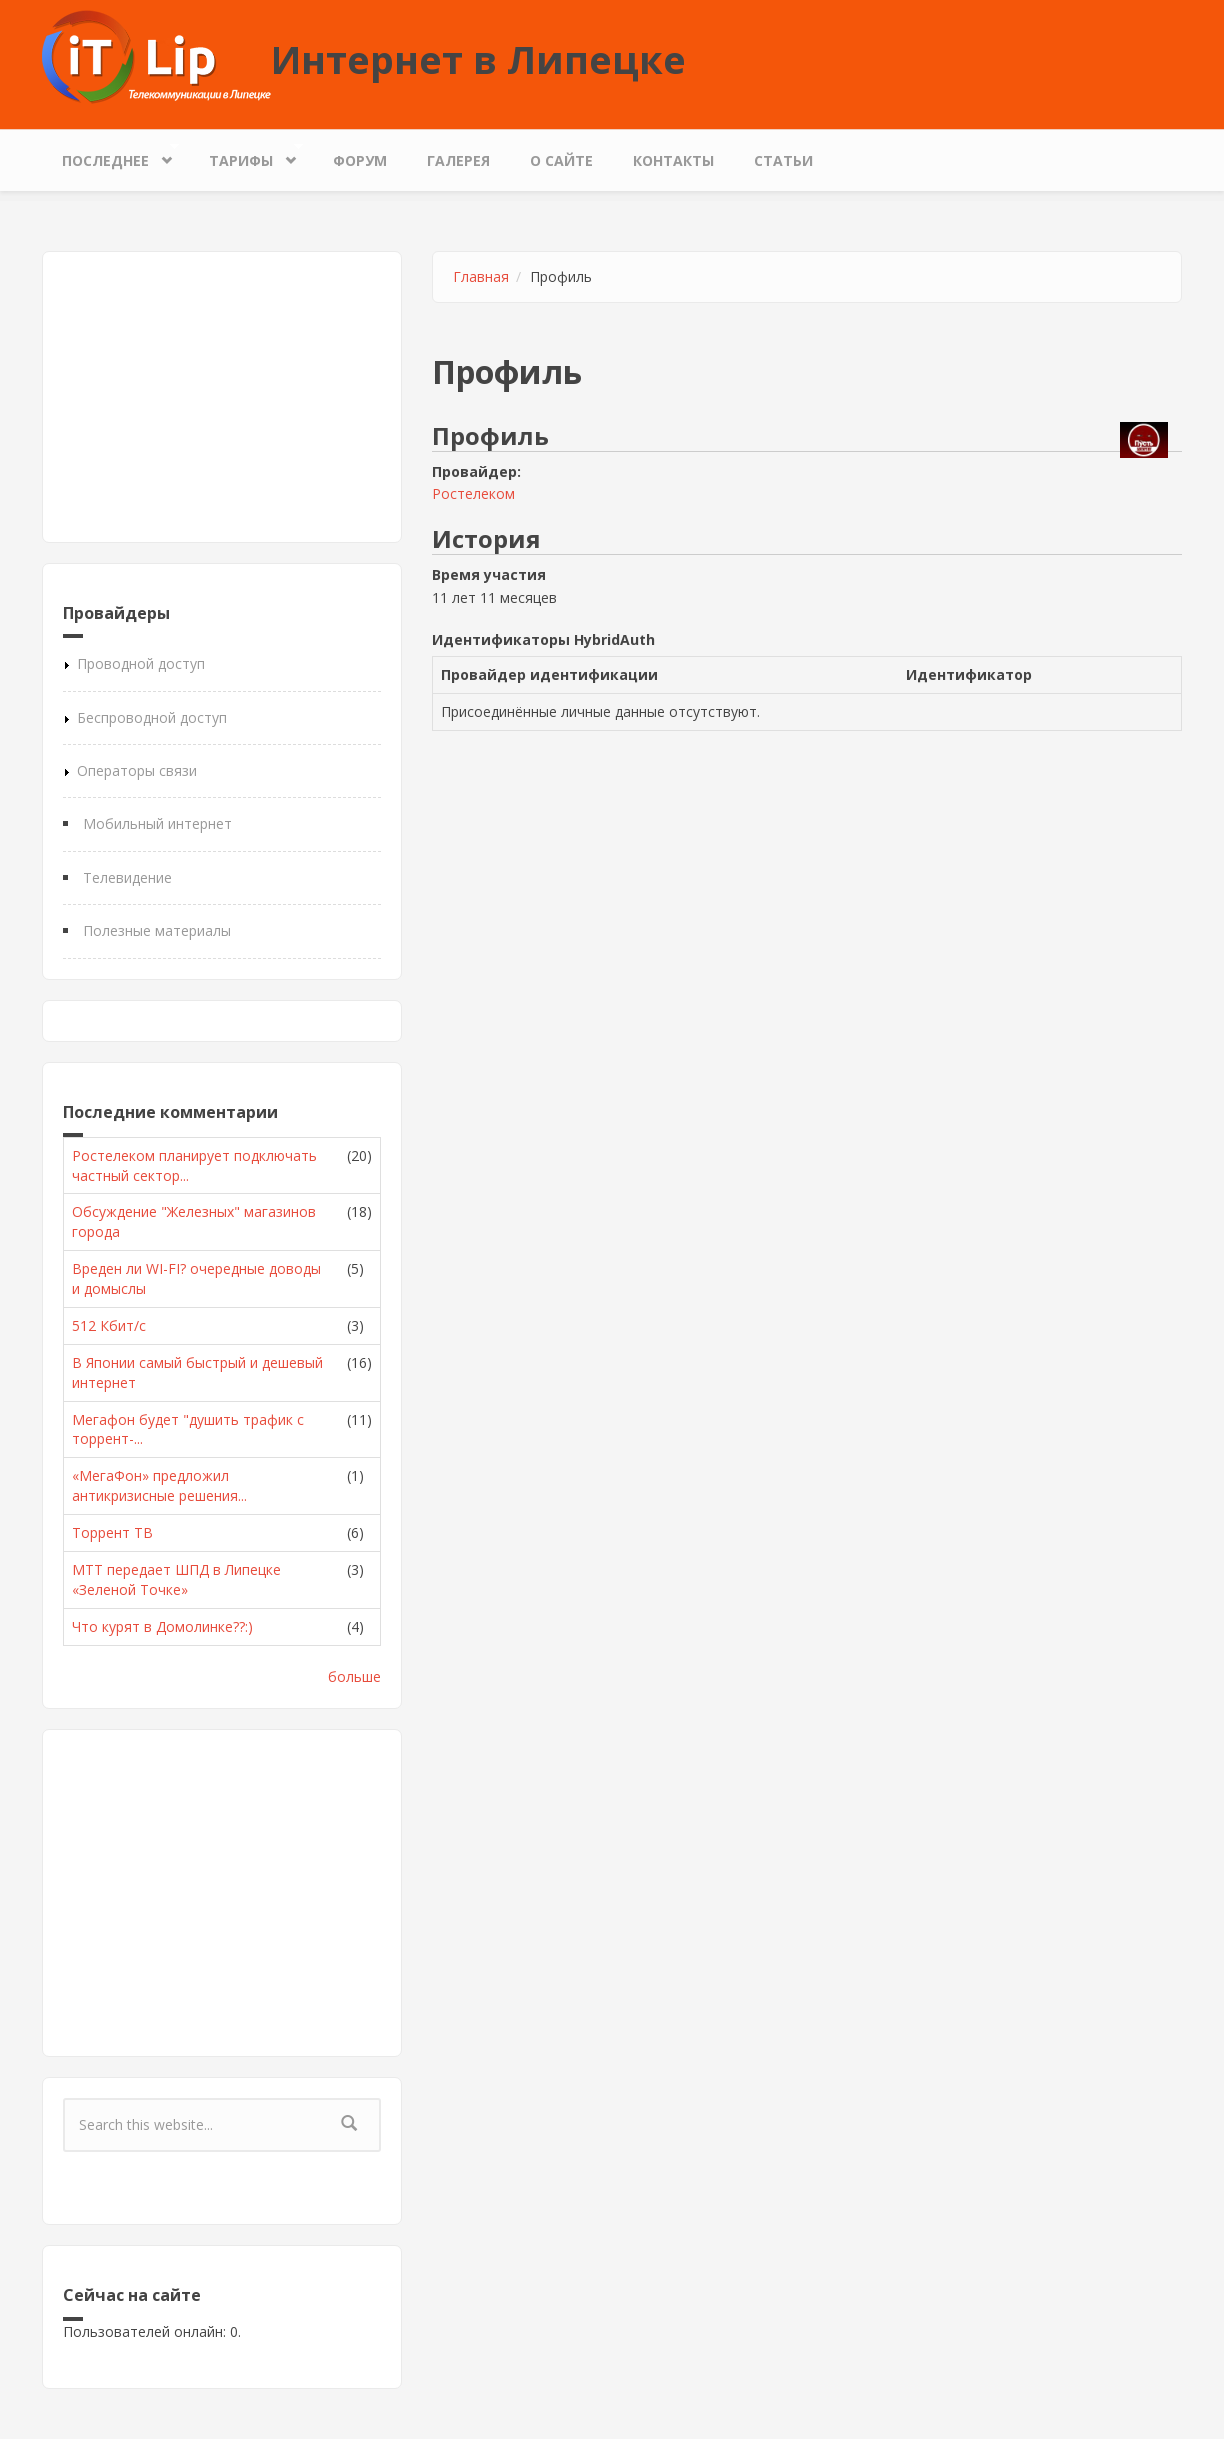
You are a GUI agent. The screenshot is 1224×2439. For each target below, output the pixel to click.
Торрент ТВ (112, 1532)
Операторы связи (137, 770)
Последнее (110, 155)
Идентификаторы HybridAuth (543, 639)
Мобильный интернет (157, 823)
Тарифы (246, 155)
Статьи (783, 160)
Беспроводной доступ (152, 717)
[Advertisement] (222, 397)
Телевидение (127, 877)
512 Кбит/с (109, 1325)
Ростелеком (473, 493)
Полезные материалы (157, 930)
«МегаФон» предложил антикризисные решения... (159, 1485)
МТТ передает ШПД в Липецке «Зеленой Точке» (176, 1579)
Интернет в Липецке (478, 59)
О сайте (561, 160)
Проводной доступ (141, 663)
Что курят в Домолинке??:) (162, 1626)
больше (354, 1676)
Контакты (673, 160)
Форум (360, 160)
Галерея (458, 160)
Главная (481, 276)
